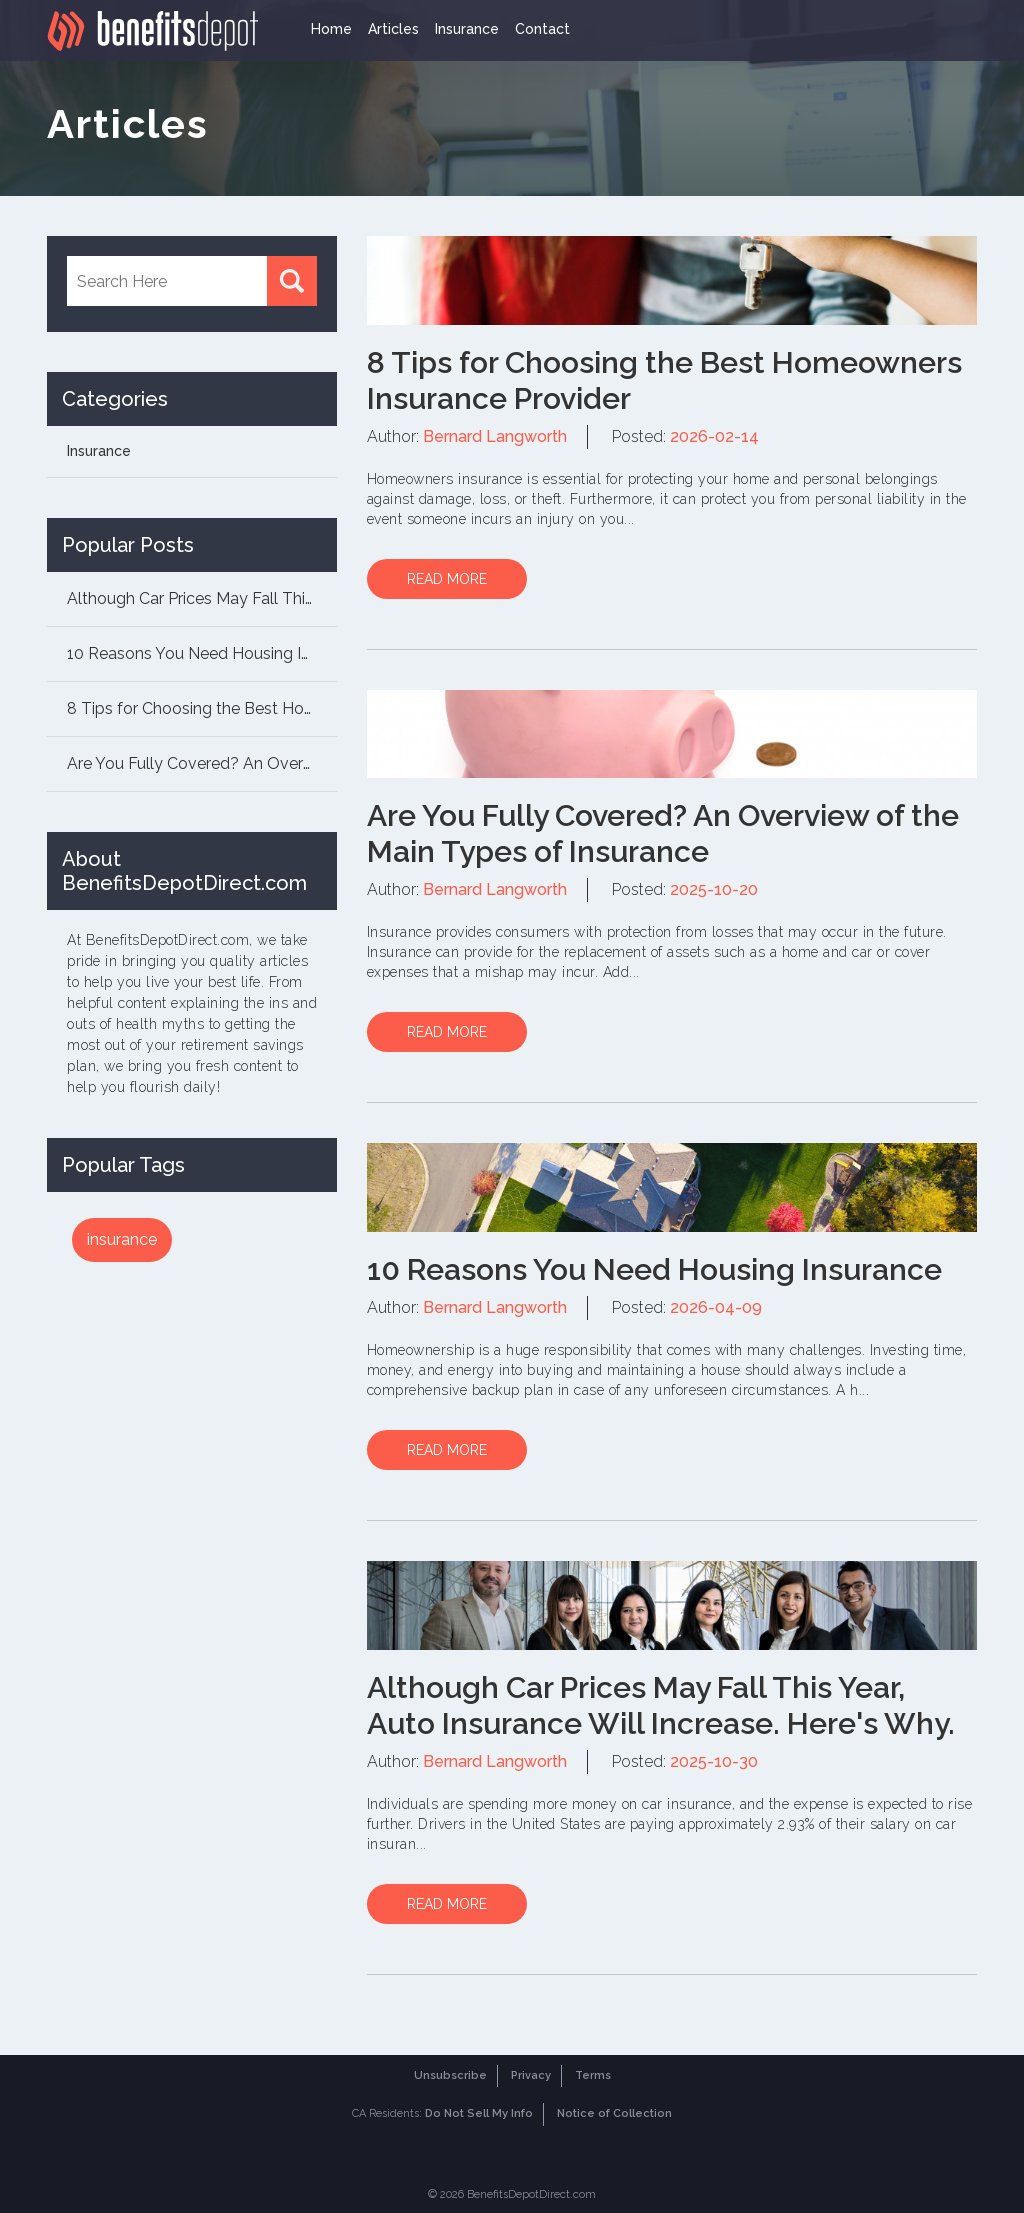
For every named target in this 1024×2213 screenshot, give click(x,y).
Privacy (531, 2075)
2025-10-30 (714, 1761)
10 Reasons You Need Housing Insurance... (202, 653)
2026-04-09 (716, 1307)
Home (331, 29)
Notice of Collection (614, 2113)
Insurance (467, 29)
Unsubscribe (450, 2075)
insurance (122, 1239)
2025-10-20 (714, 889)
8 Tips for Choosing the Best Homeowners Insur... (202, 708)
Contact (542, 29)
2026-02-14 (714, 436)
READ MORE (447, 579)
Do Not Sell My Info (479, 2113)
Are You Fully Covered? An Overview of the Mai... (202, 763)
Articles (393, 29)
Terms (593, 2075)
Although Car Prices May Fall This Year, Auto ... (202, 598)
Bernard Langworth (495, 436)
